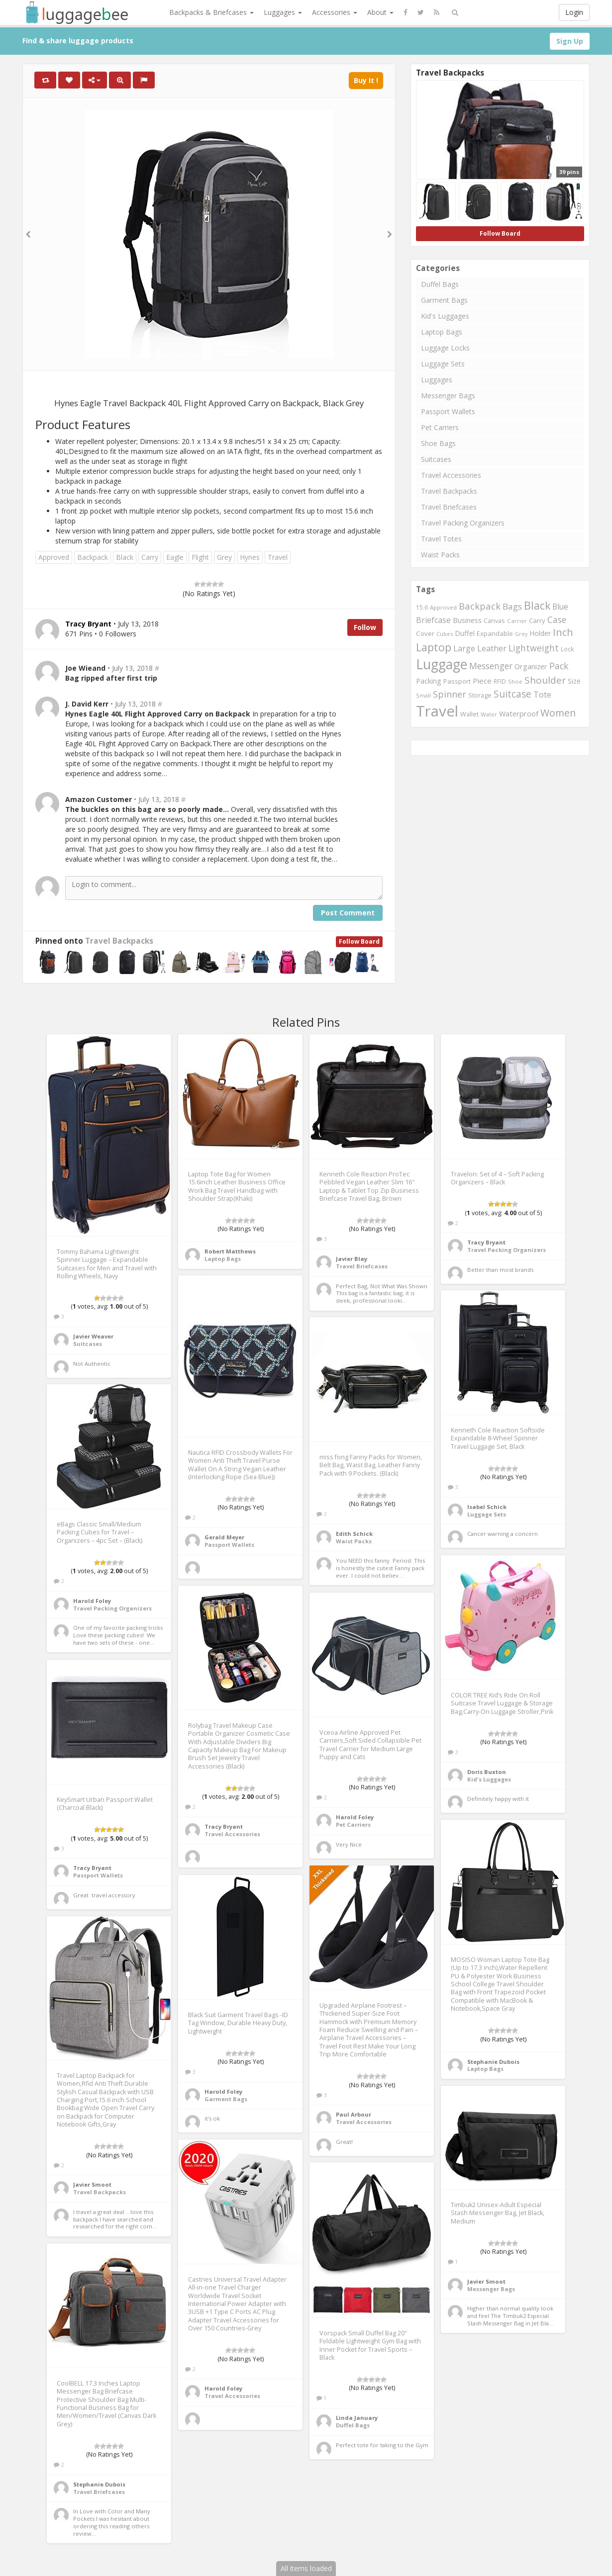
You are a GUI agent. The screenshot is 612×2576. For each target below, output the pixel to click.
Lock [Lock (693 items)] (567, 649)
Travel (278, 557)
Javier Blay (351, 1258)
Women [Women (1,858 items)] (558, 712)
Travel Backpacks (119, 941)
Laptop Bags (441, 332)
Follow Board (359, 941)
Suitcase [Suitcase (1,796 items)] (512, 694)
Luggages (283, 12)
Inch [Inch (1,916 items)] (563, 632)
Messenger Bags (448, 395)
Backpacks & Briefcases (211, 12)
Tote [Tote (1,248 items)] (542, 694)
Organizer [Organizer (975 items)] (530, 666)
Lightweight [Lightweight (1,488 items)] (534, 648)
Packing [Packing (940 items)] (428, 681)
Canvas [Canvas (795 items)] (494, 620)
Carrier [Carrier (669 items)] (517, 620)
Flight (200, 557)
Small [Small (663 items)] (423, 695)
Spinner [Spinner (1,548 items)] (449, 694)
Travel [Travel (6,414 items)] (437, 711)
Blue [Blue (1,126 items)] (560, 606)
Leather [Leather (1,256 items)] (492, 648)
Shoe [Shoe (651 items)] (515, 681)
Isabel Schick (487, 1506)
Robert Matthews (230, 1251)
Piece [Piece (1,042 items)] (482, 681)
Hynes (250, 557)
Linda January (357, 2417)
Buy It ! (366, 80)
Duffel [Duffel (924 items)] (465, 633)
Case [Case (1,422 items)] (556, 619)
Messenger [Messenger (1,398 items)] (490, 666)
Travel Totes (441, 538)
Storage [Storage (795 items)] (480, 695)
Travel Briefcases (449, 507)
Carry (149, 557)
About (380, 12)
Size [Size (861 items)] (574, 681)
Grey (224, 557)
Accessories (334, 12)
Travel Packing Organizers (463, 523)
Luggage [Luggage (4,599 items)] (441, 664)
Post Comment (348, 912)
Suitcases (436, 459)
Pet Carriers (440, 427)
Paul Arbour (353, 2114)
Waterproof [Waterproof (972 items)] (518, 713)
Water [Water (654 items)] (489, 714)
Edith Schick (354, 1533)
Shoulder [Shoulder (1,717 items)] (545, 680)
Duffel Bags (440, 284)
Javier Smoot (92, 2184)
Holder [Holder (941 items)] (540, 633)
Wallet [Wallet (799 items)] (469, 714)
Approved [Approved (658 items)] (443, 607)
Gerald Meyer (224, 1537)
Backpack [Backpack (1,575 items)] (480, 606)
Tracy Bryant (486, 1242)
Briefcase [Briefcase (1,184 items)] (433, 620)
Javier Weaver (93, 1336)
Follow (365, 627)
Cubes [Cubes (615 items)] (444, 633)
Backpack (92, 557)
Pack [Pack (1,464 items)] (559, 666)
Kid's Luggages (445, 316)
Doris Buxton (486, 1772)
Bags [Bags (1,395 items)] (512, 606)
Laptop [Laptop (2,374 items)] (433, 647)
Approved (53, 557)
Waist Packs (440, 554)
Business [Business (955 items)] (467, 620)
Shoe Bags (438, 443)
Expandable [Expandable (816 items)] (495, 633)
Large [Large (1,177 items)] (464, 648)
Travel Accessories (451, 475)
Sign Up (569, 41)
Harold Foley (92, 1600)
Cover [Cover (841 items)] (425, 633)
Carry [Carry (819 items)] (537, 620)
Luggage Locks (445, 348)
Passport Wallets (448, 411)
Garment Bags (444, 300)
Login (574, 12)
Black (124, 557)
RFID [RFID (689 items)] (500, 681)
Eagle (175, 557)
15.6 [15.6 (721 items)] (422, 607)
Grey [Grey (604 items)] (521, 633)
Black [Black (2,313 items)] (537, 605)
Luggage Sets (443, 363)
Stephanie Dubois (493, 2061)
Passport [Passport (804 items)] (457, 681)
